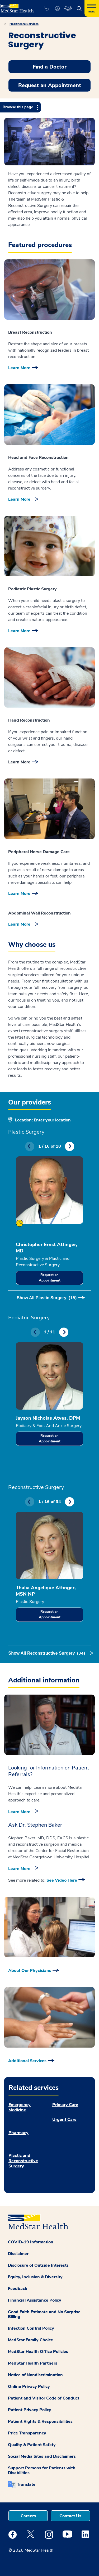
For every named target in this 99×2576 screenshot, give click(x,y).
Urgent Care (64, 2119)
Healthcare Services (24, 24)
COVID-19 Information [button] (30, 2242)
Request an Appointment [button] (49, 85)
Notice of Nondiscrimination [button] (35, 2375)
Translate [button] (26, 2484)
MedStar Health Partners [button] (32, 2363)
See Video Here (61, 1880)
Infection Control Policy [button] (31, 2328)
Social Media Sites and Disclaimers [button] (42, 2456)
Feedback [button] (17, 2289)
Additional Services (27, 2060)
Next (69, 1146)
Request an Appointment (49, 1278)
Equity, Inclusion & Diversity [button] (35, 2277)
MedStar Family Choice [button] (30, 2340)
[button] (46, 8)
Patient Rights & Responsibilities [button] (40, 2421)
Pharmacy (18, 2132)
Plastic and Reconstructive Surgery (23, 2161)
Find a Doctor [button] (50, 66)
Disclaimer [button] (18, 2254)
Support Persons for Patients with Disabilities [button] (42, 2470)
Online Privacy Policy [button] (29, 2386)
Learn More (19, 367)
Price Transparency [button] (27, 2433)
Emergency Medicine (19, 2107)
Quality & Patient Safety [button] (32, 2445)
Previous (29, 1146)
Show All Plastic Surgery (47, 1298)
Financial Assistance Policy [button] (34, 2300)
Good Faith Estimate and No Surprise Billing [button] (44, 2314)
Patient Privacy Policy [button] (29, 2410)
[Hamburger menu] (91, 8)
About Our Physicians (29, 1970)
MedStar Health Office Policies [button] (38, 2352)
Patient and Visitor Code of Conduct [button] (43, 2398)
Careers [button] (28, 2516)
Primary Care (65, 2104)
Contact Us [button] (70, 2516)
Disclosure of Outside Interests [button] (38, 2265)
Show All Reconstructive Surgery (47, 1653)
